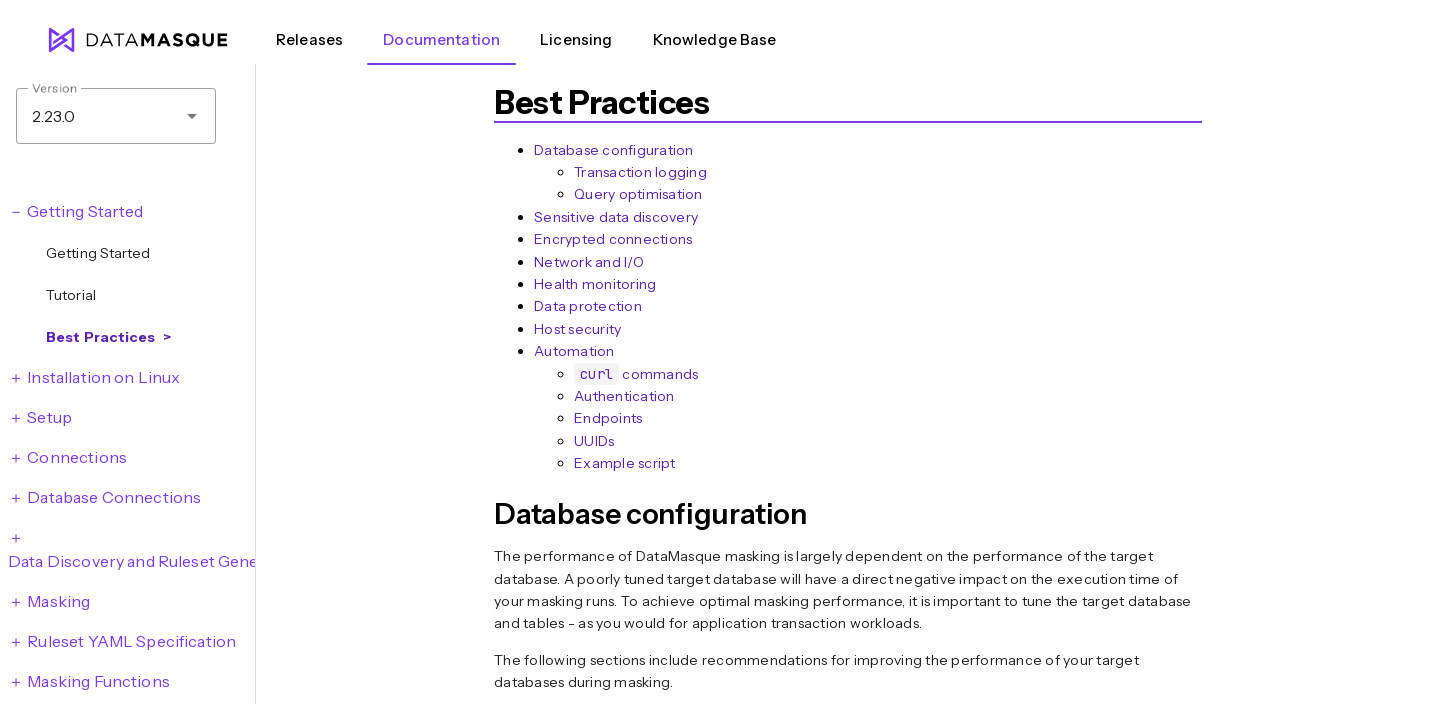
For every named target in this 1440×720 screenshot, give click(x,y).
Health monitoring (595, 284)
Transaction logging (640, 172)
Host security (577, 329)
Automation (574, 351)
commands (636, 374)
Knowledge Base (715, 39)
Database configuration (614, 150)
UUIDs (594, 441)
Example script (625, 463)
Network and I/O (589, 262)
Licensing (576, 39)
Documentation (441, 39)
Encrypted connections (613, 239)
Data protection (588, 306)
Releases (309, 39)
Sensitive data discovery (616, 217)
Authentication (624, 396)
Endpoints (608, 418)
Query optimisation (638, 194)
